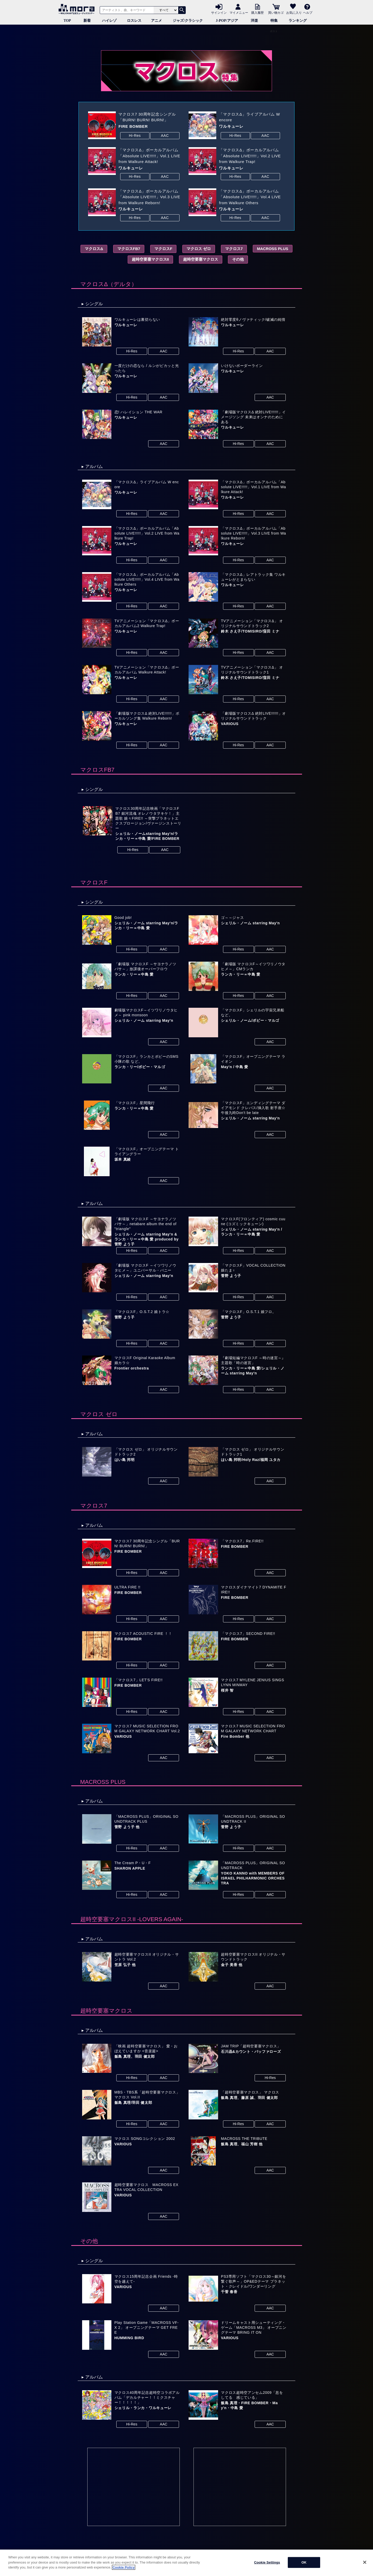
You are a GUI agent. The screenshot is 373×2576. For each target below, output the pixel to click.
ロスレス (134, 21)
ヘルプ (307, 12)
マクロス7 (234, 248)
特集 (274, 21)
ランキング (298, 21)
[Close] (364, 2562)
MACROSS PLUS (272, 248)
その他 (238, 259)
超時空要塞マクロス (200, 259)
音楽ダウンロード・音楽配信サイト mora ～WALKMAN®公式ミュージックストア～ (77, 9)
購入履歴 (257, 12)
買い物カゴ (276, 12)
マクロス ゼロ (199, 248)
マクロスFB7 (128, 248)
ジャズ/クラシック (188, 21)
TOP (67, 21)
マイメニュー (238, 12)
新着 (87, 21)
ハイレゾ (109, 21)
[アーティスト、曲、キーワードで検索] (125, 10)
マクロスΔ (94, 248)
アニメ (156, 21)
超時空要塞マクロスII (150, 259)
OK (304, 2562)
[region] (186, 2563)
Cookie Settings (267, 2562)
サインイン (219, 12)
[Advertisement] (133, 2487)
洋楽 (254, 21)
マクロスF (163, 248)
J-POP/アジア (227, 21)
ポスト (274, 31)
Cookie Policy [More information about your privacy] (123, 2567)
